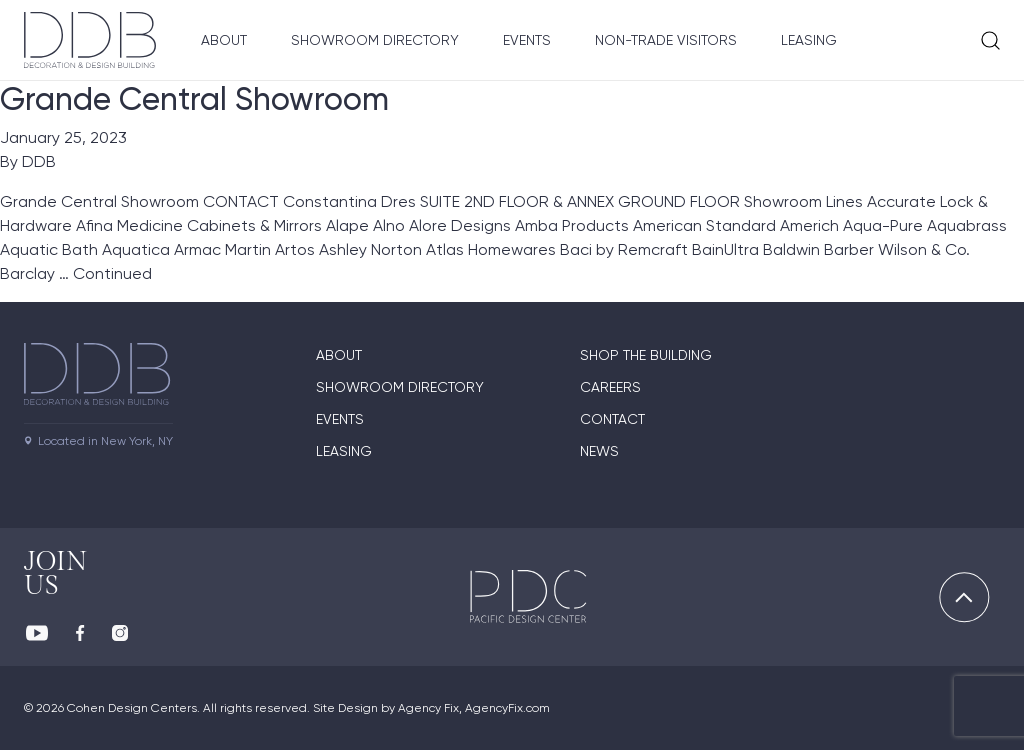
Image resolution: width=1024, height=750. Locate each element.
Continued (112, 273)
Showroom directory (400, 387)
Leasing (809, 40)
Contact (612, 419)
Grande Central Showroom (194, 99)
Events (527, 40)
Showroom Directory (375, 40)
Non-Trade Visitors (666, 40)
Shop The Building (646, 355)
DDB (39, 161)
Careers (610, 387)
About (224, 40)
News (599, 451)
